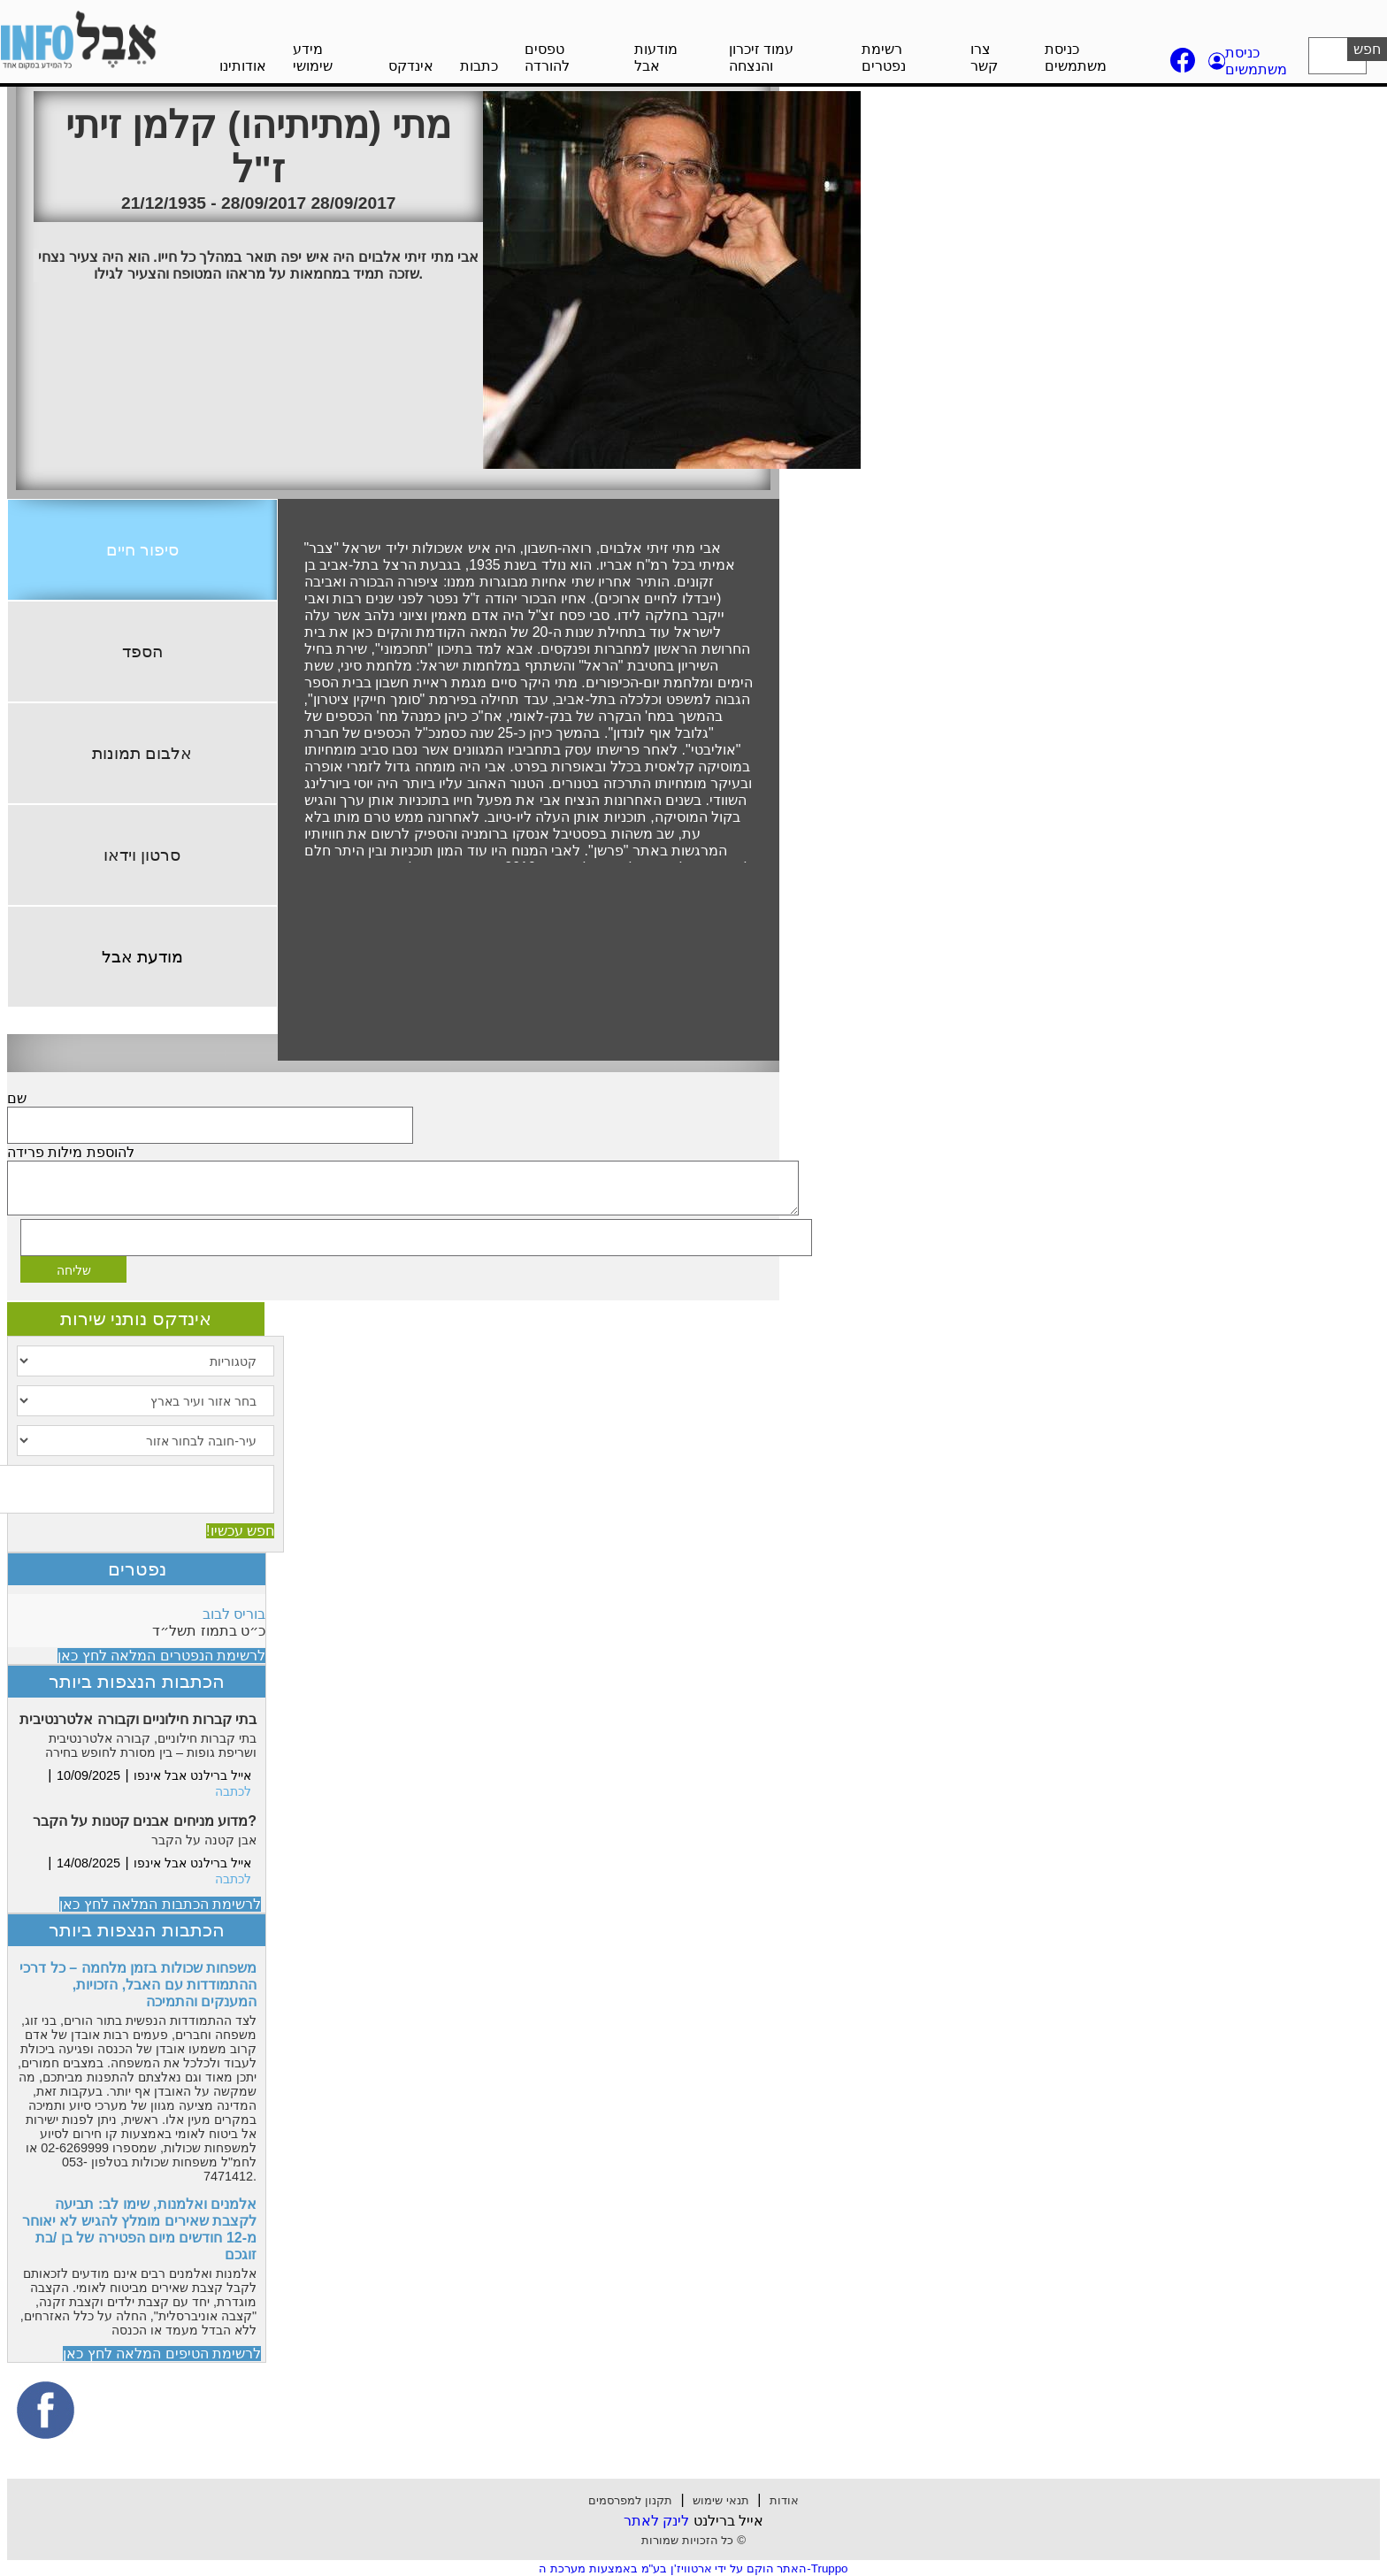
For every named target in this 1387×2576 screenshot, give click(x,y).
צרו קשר (984, 57)
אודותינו (242, 65)
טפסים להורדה (547, 57)
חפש (1367, 49)
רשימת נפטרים (884, 57)
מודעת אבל (142, 956)
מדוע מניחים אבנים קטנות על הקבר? (145, 1820)
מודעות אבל (656, 57)
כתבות (479, 65)
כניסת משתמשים (1076, 57)
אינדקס (410, 65)
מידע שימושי (313, 57)
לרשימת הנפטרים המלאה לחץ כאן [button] (161, 1655)
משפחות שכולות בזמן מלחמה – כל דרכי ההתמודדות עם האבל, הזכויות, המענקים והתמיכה (138, 1984)
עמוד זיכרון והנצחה (761, 57)
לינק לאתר (656, 2520)
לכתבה (233, 1791)
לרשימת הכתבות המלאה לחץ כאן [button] (160, 1904)
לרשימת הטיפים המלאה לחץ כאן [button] (162, 2353)
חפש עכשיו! (240, 1530)
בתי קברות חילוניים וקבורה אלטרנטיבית (138, 1719)
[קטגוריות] (145, 1361)
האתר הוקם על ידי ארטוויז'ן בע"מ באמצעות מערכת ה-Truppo (693, 2568)
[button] (1249, 61)
